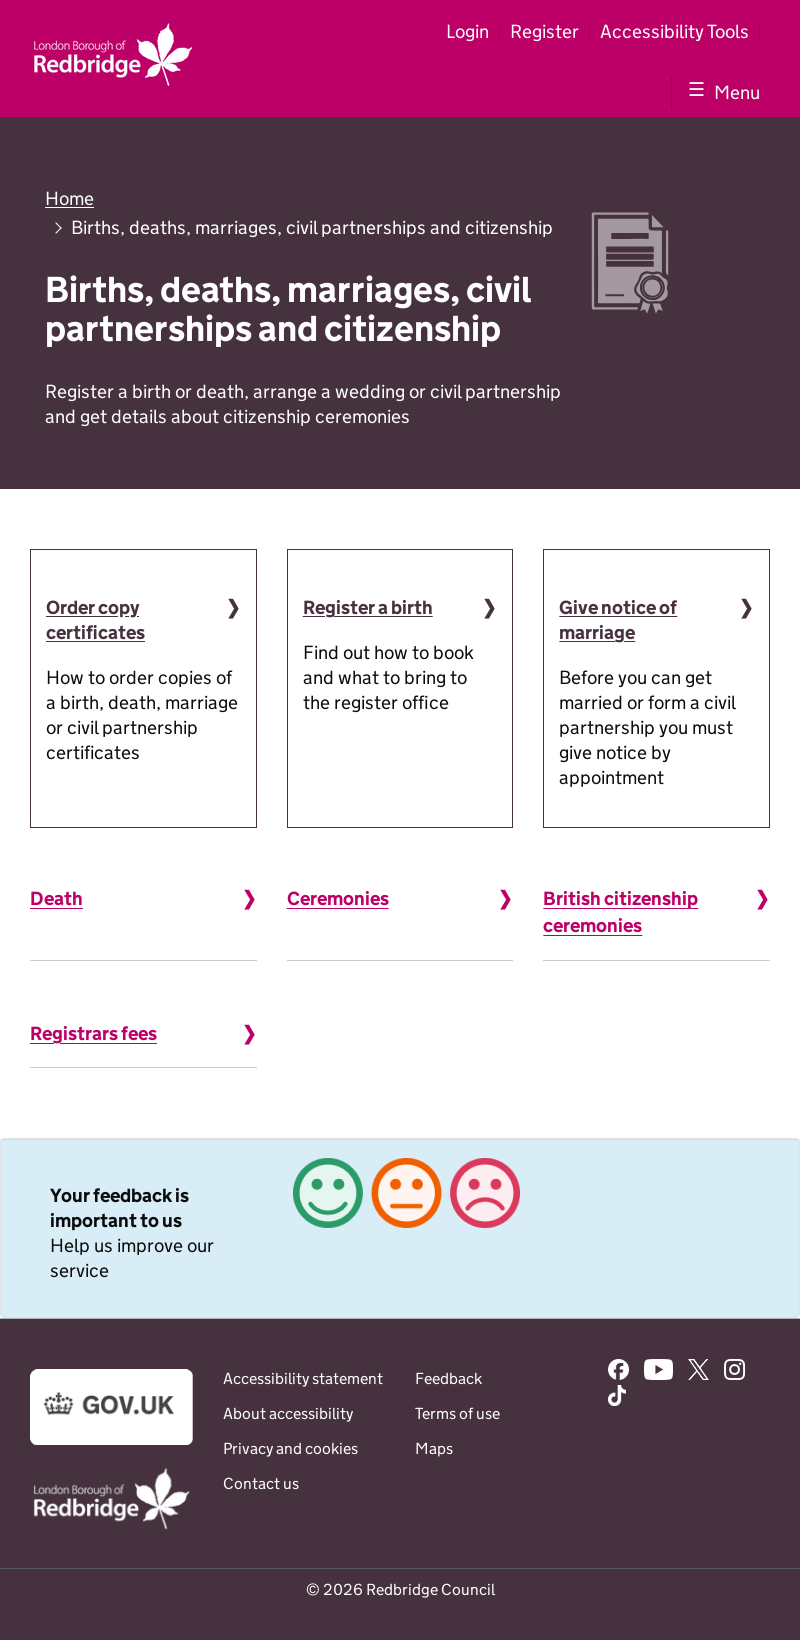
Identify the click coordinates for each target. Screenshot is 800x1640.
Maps (434, 1448)
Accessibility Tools (674, 31)
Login (467, 31)
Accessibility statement (303, 1378)
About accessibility (288, 1413)
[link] (400, 1228)
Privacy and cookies (290, 1448)
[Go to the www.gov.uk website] (111, 1439)
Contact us (261, 1483)
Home (69, 198)
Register (544, 31)
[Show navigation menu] (720, 92)
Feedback (448, 1378)
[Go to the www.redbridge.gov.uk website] (111, 1527)
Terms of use (457, 1413)
